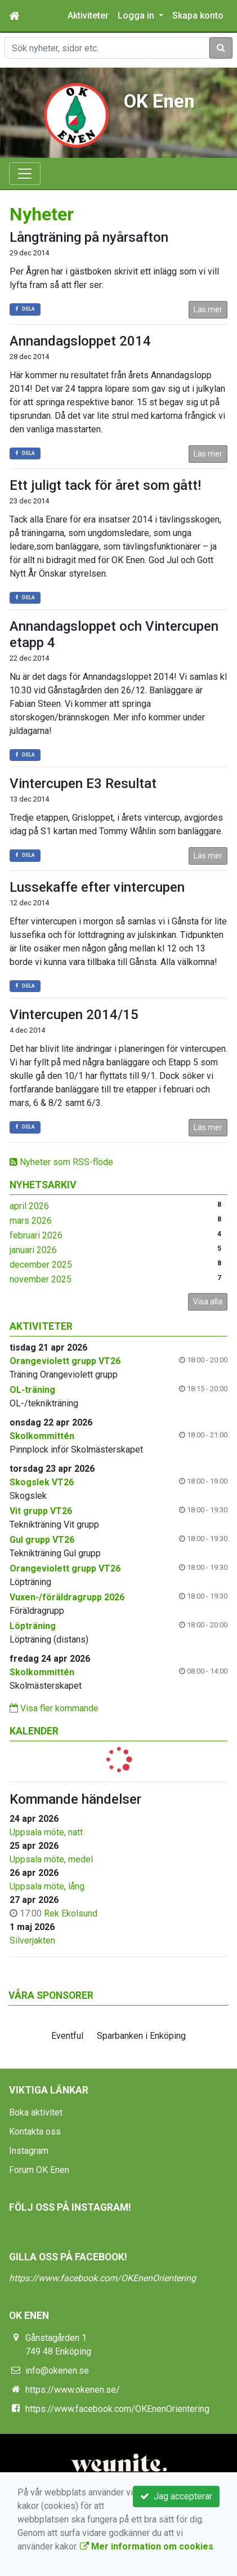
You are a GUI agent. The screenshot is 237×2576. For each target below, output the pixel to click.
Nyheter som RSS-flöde (61, 1162)
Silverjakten (32, 1940)
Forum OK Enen (39, 2170)
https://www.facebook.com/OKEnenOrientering (102, 2278)
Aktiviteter (88, 15)
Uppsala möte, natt (46, 1832)
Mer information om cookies (146, 2546)
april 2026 (29, 1206)
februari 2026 (36, 1235)
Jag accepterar (176, 2496)
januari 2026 (33, 1250)
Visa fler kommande (54, 1708)
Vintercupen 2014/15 (74, 1015)
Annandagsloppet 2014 (80, 341)
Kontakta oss (35, 2131)
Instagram (28, 2150)
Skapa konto (197, 15)
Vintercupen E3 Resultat (83, 783)
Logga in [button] (137, 15)
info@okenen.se (57, 2370)
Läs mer (208, 309)
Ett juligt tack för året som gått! (105, 485)
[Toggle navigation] (25, 173)
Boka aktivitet (35, 2112)
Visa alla (207, 1301)
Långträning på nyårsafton (89, 237)
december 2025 (41, 1264)
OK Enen (159, 101)
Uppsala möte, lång (47, 1886)
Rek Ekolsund (70, 1913)
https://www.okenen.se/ (72, 2389)
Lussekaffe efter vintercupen (97, 887)
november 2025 (40, 1279)
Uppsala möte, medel (51, 1859)
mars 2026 (31, 1220)
